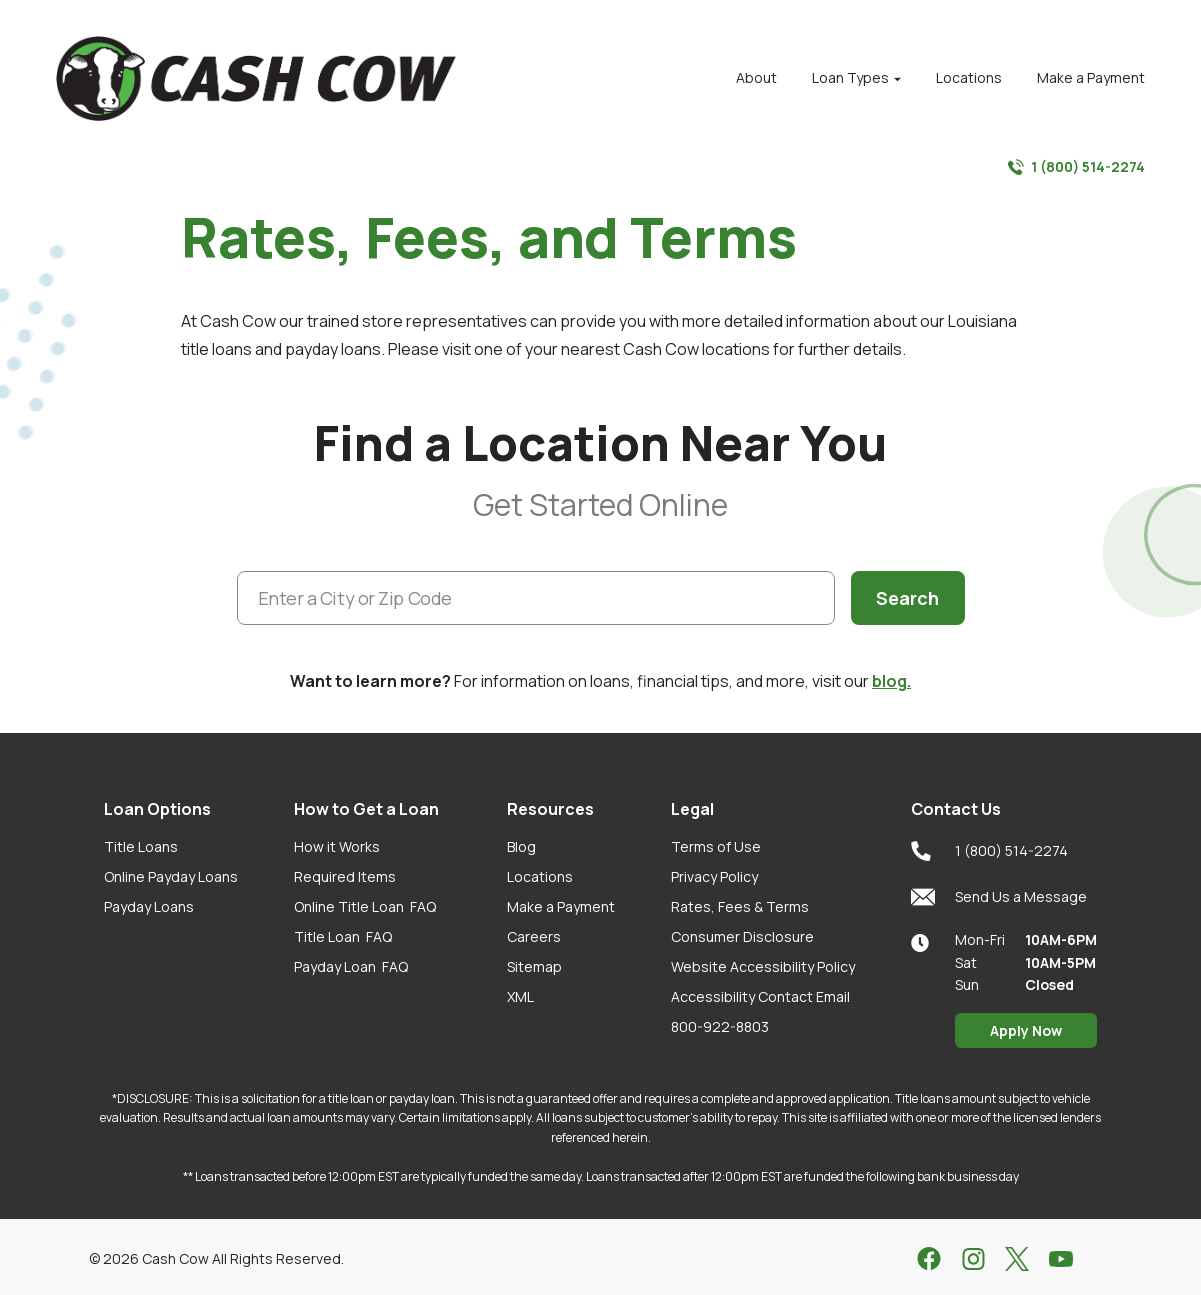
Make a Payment (561, 906)
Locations (540, 876)
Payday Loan (351, 966)
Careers (534, 936)
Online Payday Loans (171, 876)
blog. (891, 681)
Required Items (345, 876)
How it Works (337, 846)
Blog (521, 846)
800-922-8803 (720, 1026)
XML (520, 996)
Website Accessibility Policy (763, 966)
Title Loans (141, 846)
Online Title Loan (365, 906)
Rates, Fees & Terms (740, 906)
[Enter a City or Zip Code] (536, 598)
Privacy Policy (714, 876)
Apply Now (1026, 1030)
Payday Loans (149, 906)
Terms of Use (716, 846)
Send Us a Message (999, 897)
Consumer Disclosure (742, 936)
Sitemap (534, 966)
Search (907, 598)
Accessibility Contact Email (760, 996)
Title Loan (343, 936)
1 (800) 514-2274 (1076, 167)
